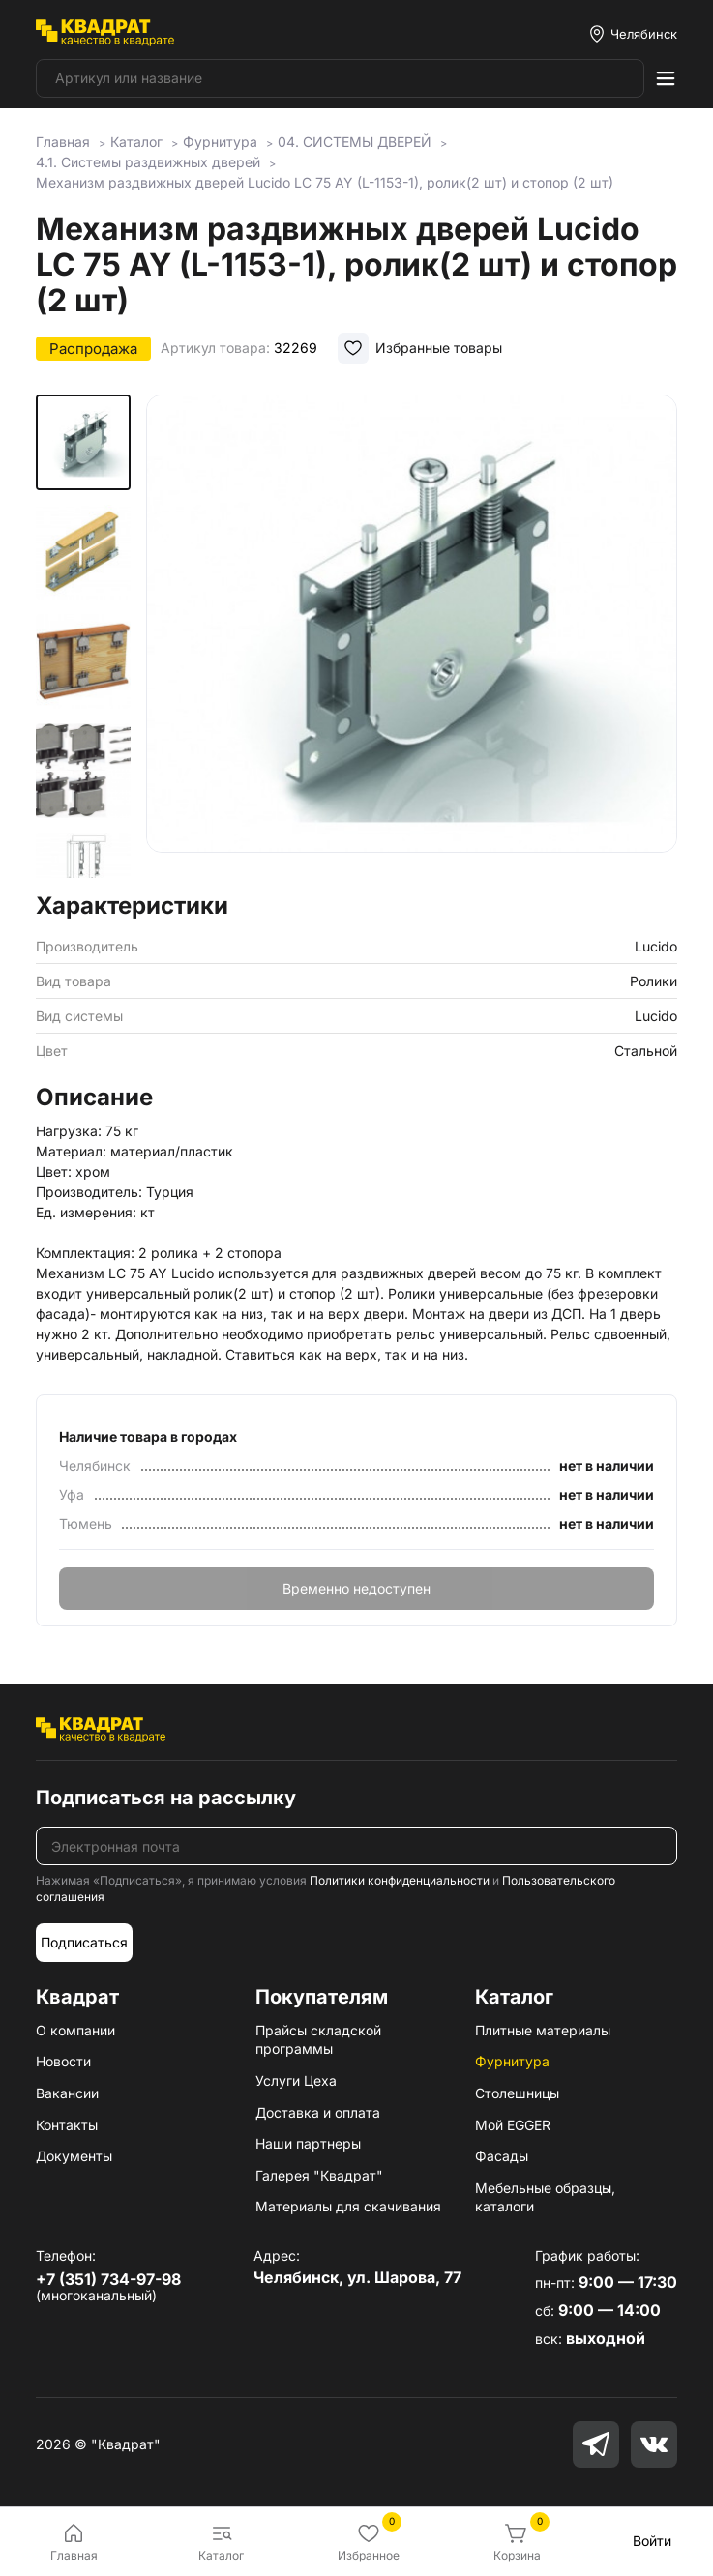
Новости (63, 2061)
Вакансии (67, 2093)
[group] (411, 637)
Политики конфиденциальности (400, 1880)
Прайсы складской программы (318, 2040)
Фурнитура (512, 2061)
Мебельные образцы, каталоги (545, 2197)
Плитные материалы (542, 2030)
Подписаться (84, 1942)
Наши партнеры (308, 2143)
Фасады (501, 2156)
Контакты (67, 2125)
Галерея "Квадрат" (319, 2175)
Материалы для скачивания (348, 2206)
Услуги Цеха (296, 2080)
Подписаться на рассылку (166, 1797)
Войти (652, 2540)
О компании (75, 2030)
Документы (74, 2156)
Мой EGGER (512, 2125)
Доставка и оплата (317, 2112)
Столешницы (517, 2093)
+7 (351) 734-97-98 (108, 2279)
